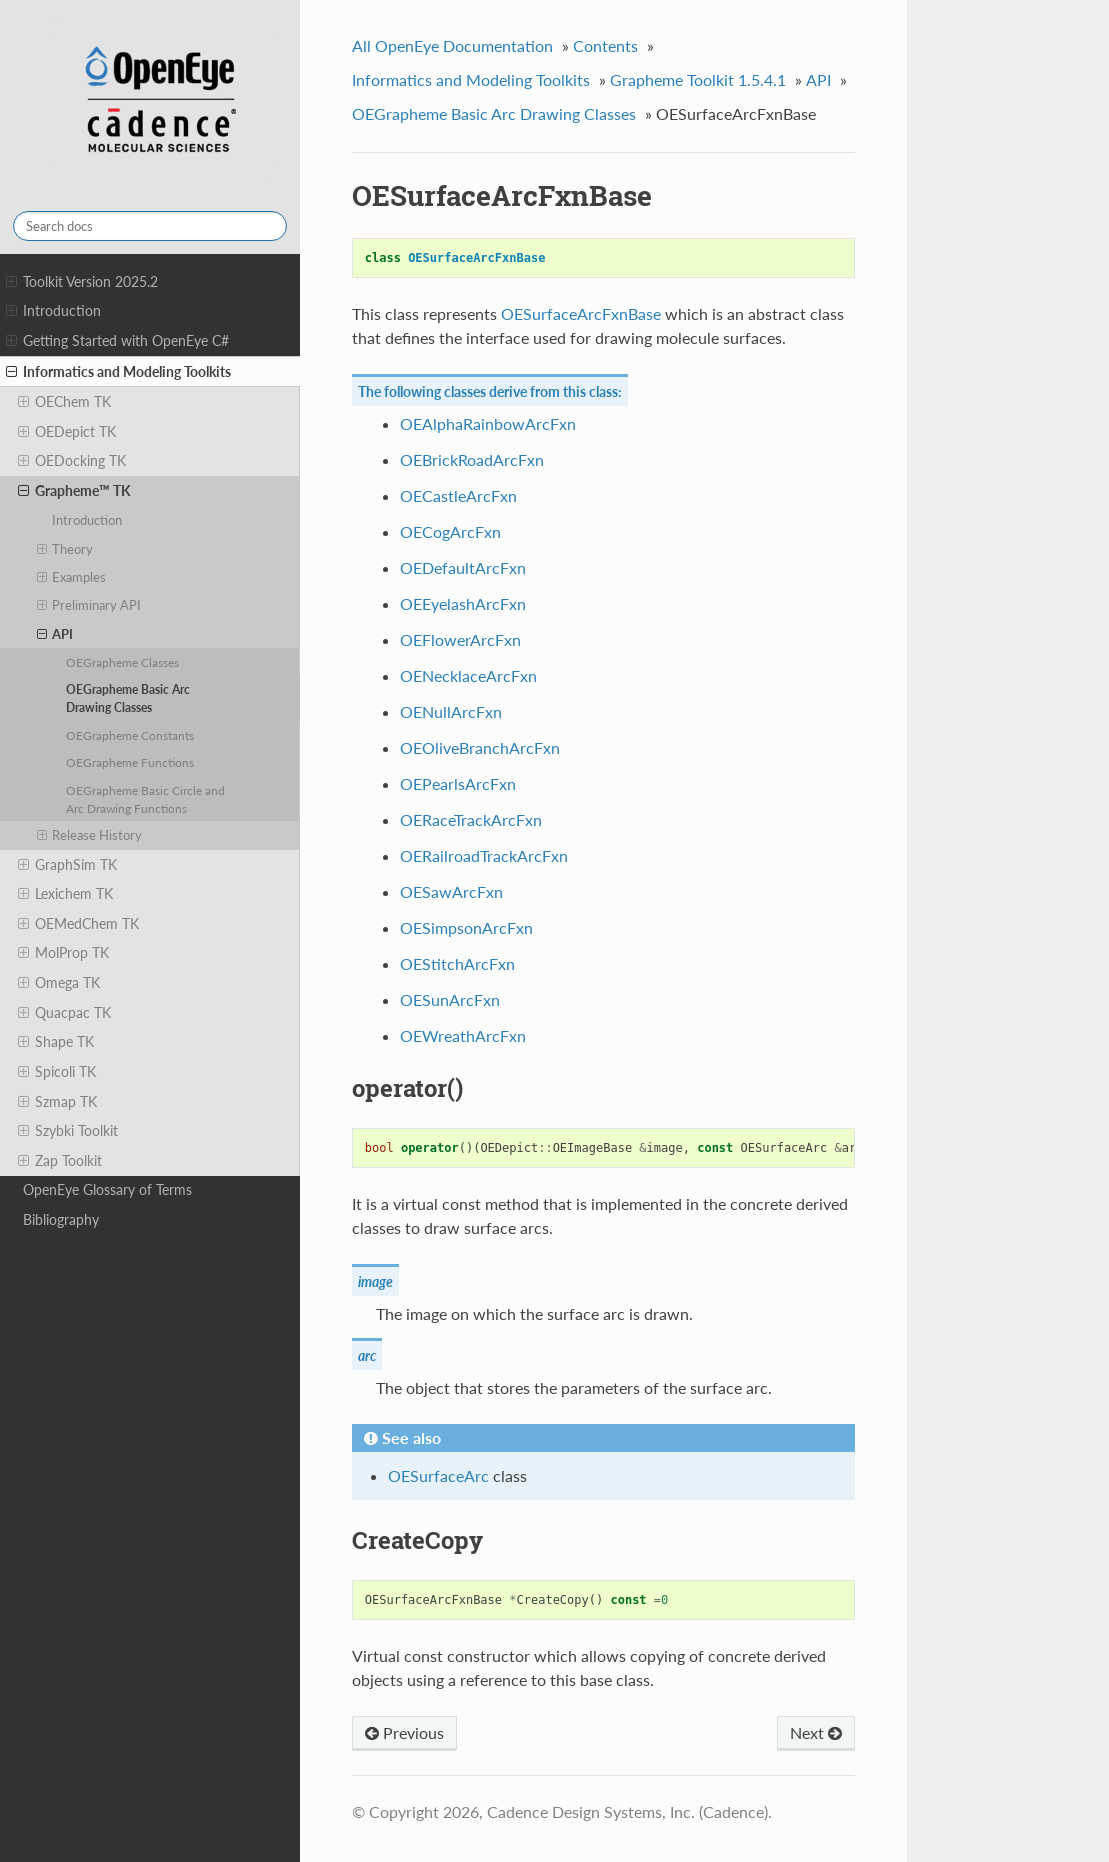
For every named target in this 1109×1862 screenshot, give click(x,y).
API (55, 634)
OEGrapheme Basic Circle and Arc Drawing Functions (145, 799)
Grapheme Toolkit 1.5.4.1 (698, 79)
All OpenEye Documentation (452, 45)
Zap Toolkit (60, 1161)
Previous (404, 1732)
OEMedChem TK (78, 924)
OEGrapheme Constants (130, 735)
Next (816, 1732)
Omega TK (59, 983)
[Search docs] (150, 226)
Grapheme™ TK (74, 491)
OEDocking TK (72, 461)
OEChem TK (64, 402)
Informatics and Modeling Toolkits (118, 372)
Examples (72, 577)
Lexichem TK (65, 894)
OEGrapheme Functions (130, 762)
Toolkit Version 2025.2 (82, 282)
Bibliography (61, 1219)
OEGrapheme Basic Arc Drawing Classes (128, 698)
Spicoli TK (57, 1072)
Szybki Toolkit (68, 1131)
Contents (605, 45)
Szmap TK (57, 1102)
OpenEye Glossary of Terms (107, 1189)
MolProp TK (63, 953)
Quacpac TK (64, 1013)
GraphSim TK (67, 865)
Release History (90, 835)
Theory (65, 549)
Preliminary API (89, 605)
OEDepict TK (67, 432)
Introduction (53, 311)
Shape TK (56, 1042)
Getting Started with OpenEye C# (117, 341)
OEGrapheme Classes (122, 662)
